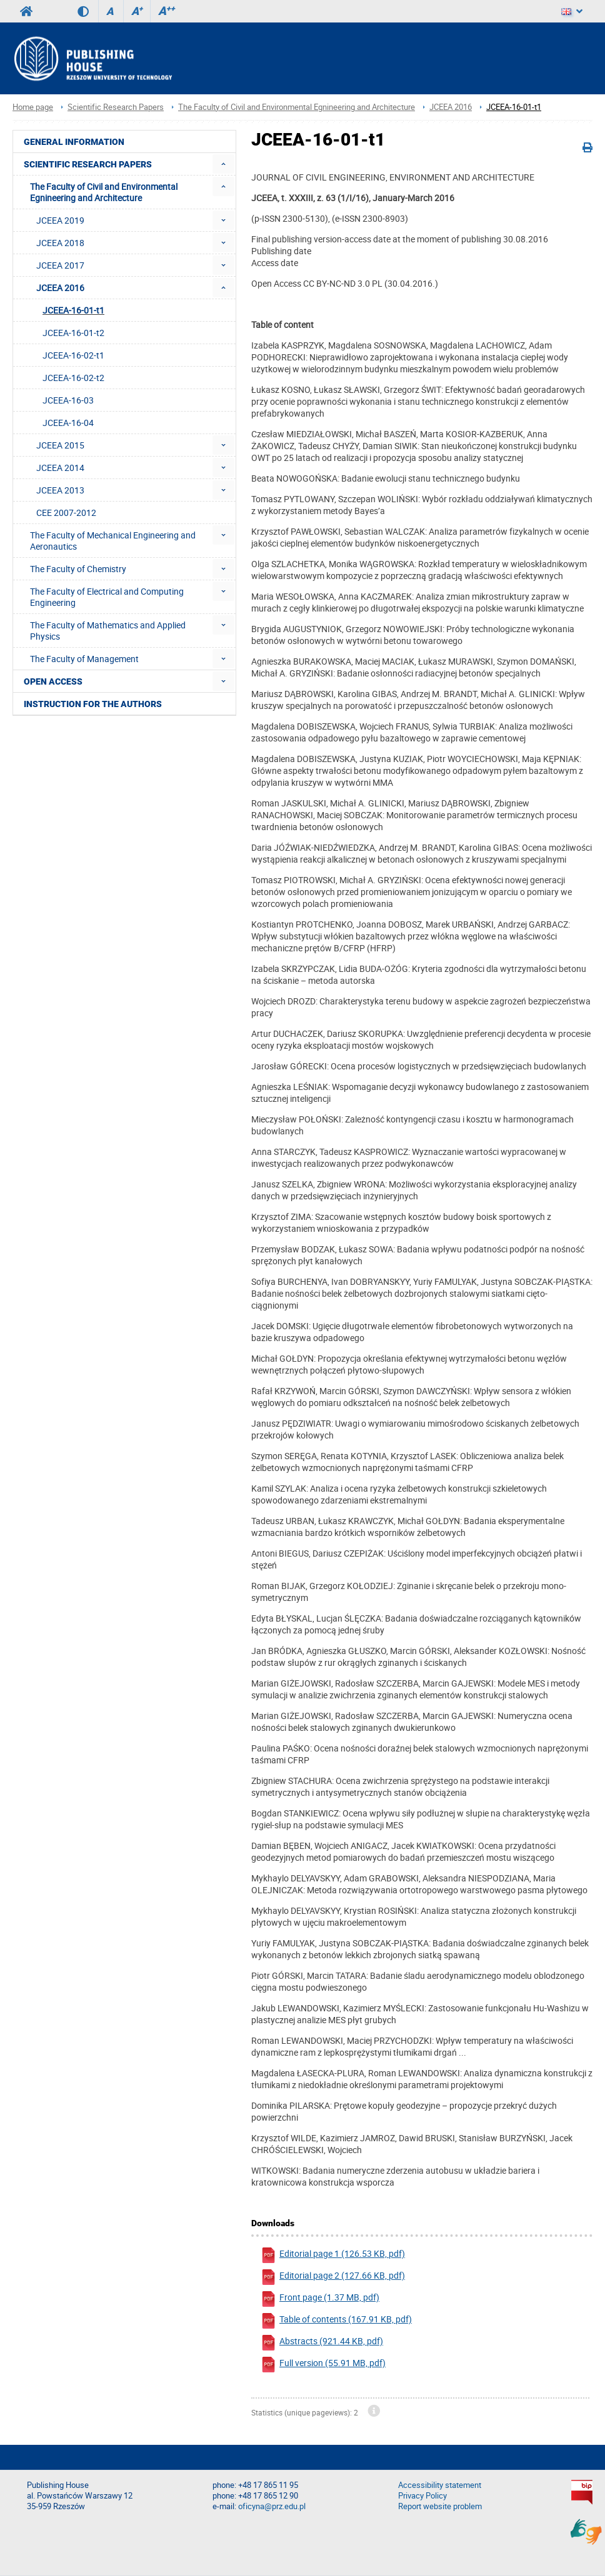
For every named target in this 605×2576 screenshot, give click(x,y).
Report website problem (440, 2506)
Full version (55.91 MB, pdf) (323, 2364)
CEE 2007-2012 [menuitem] (66, 512)
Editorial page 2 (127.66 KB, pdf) (333, 2277)
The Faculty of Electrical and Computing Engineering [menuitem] (107, 596)
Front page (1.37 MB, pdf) (320, 2299)
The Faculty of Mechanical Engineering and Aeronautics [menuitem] (113, 540)
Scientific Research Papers (116, 107)
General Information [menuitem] (74, 142)
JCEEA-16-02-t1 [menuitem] (73, 355)
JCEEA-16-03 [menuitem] (68, 400)
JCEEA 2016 (450, 107)
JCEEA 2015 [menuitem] (60, 445)
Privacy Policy (422, 2495)
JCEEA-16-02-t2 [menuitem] (73, 378)
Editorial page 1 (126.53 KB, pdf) (333, 2255)
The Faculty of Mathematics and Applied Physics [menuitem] (108, 630)
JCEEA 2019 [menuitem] (60, 220)
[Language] (571, 11)
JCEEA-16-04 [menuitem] (68, 423)
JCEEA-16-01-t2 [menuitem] (73, 333)
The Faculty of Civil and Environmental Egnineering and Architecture (296, 107)
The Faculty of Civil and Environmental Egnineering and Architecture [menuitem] (104, 192)
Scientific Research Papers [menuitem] (88, 164)
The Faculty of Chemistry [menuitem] (78, 569)
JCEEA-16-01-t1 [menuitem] (73, 310)
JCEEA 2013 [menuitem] (60, 490)
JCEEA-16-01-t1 (513, 107)
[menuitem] (223, 164)
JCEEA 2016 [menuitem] (60, 288)
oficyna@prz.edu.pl (272, 2506)
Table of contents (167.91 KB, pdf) (336, 2321)
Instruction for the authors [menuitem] (93, 704)
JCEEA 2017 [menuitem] (60, 265)
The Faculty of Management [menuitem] (84, 659)
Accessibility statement (439, 2485)
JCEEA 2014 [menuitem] (60, 467)
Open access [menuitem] (53, 681)
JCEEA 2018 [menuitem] (60, 243)
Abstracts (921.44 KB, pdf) (322, 2343)
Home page (32, 107)
